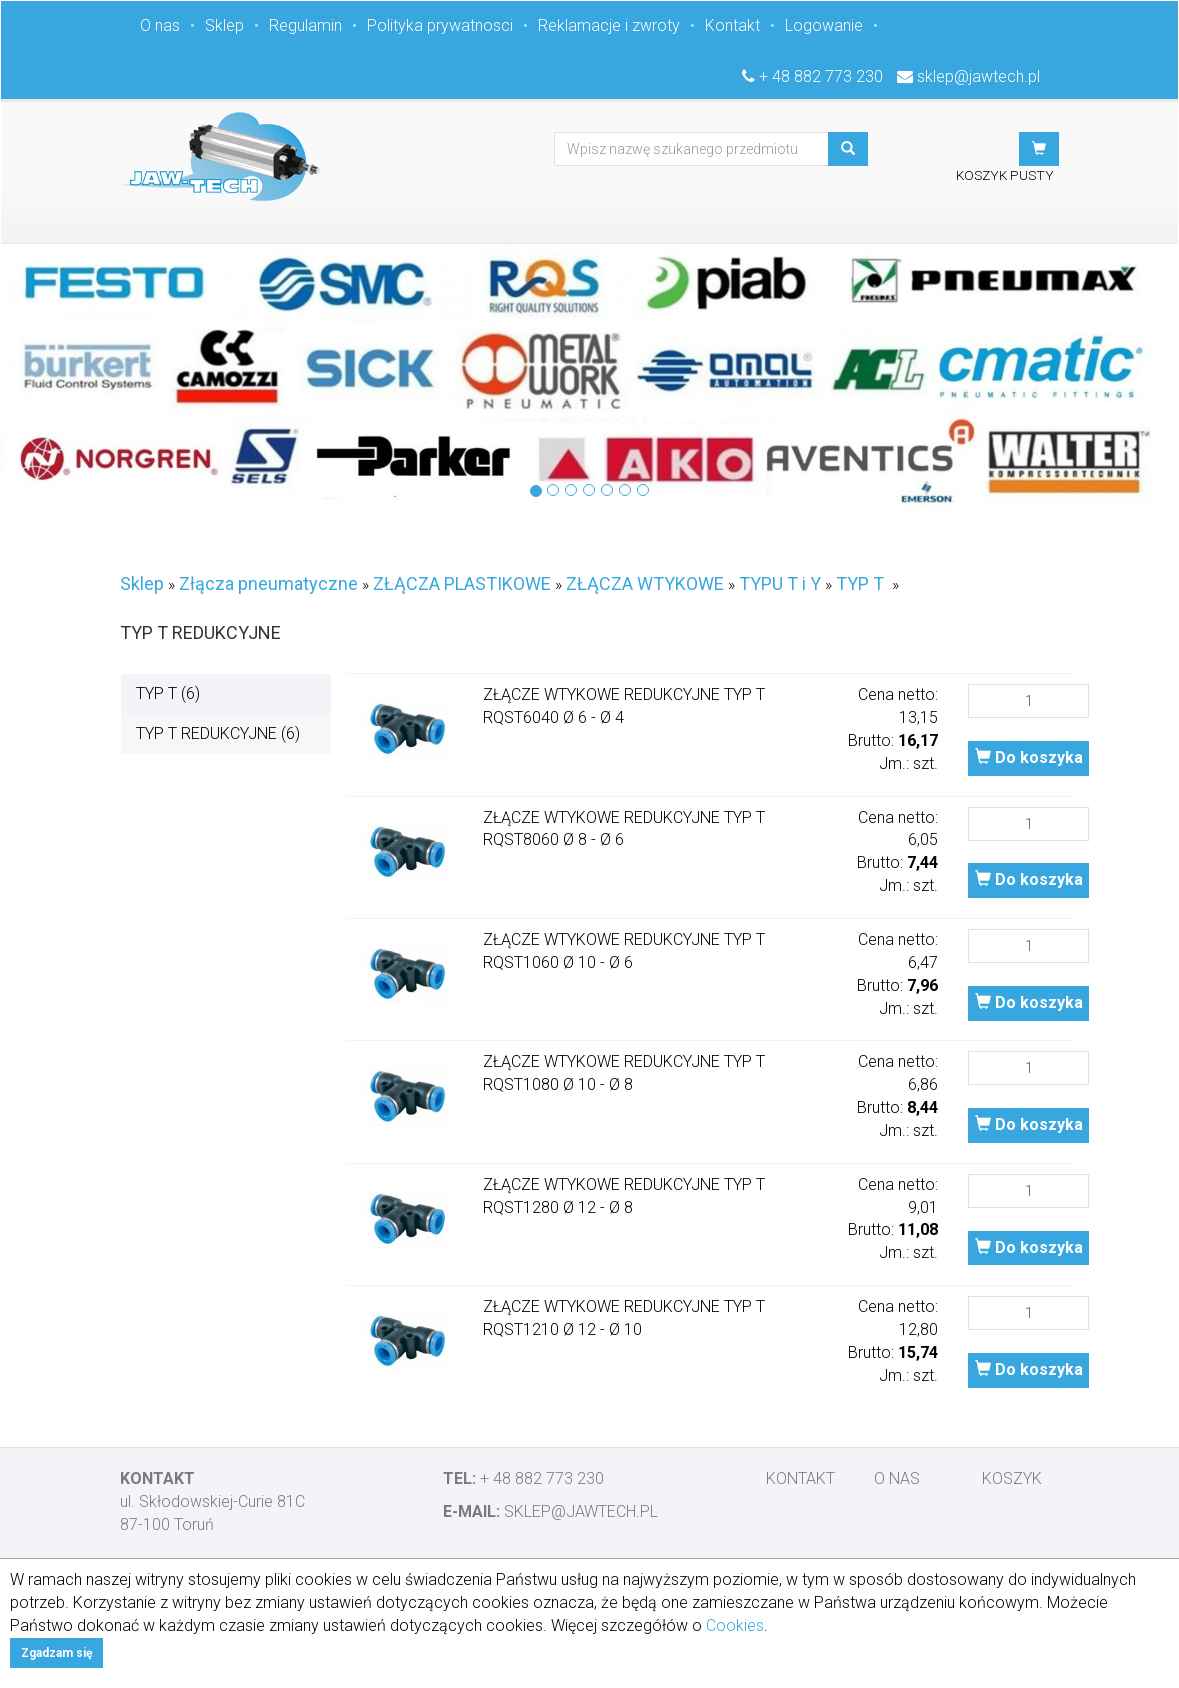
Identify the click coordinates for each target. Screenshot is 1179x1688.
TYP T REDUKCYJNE (200, 632)
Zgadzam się (56, 1653)
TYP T (860, 583)
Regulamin (305, 25)
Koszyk (1012, 1478)
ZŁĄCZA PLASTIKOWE (462, 583)
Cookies (735, 1625)
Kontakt (732, 25)
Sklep (224, 25)
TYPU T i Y (780, 583)
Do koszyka (1029, 757)
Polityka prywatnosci (440, 25)
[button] (1039, 149)
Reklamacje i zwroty (609, 25)
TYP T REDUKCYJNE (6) (218, 733)
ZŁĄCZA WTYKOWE (645, 583)
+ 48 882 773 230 (821, 76)
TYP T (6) (168, 693)
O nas (160, 25)
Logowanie (824, 25)
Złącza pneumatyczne (268, 583)
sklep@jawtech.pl (978, 76)
